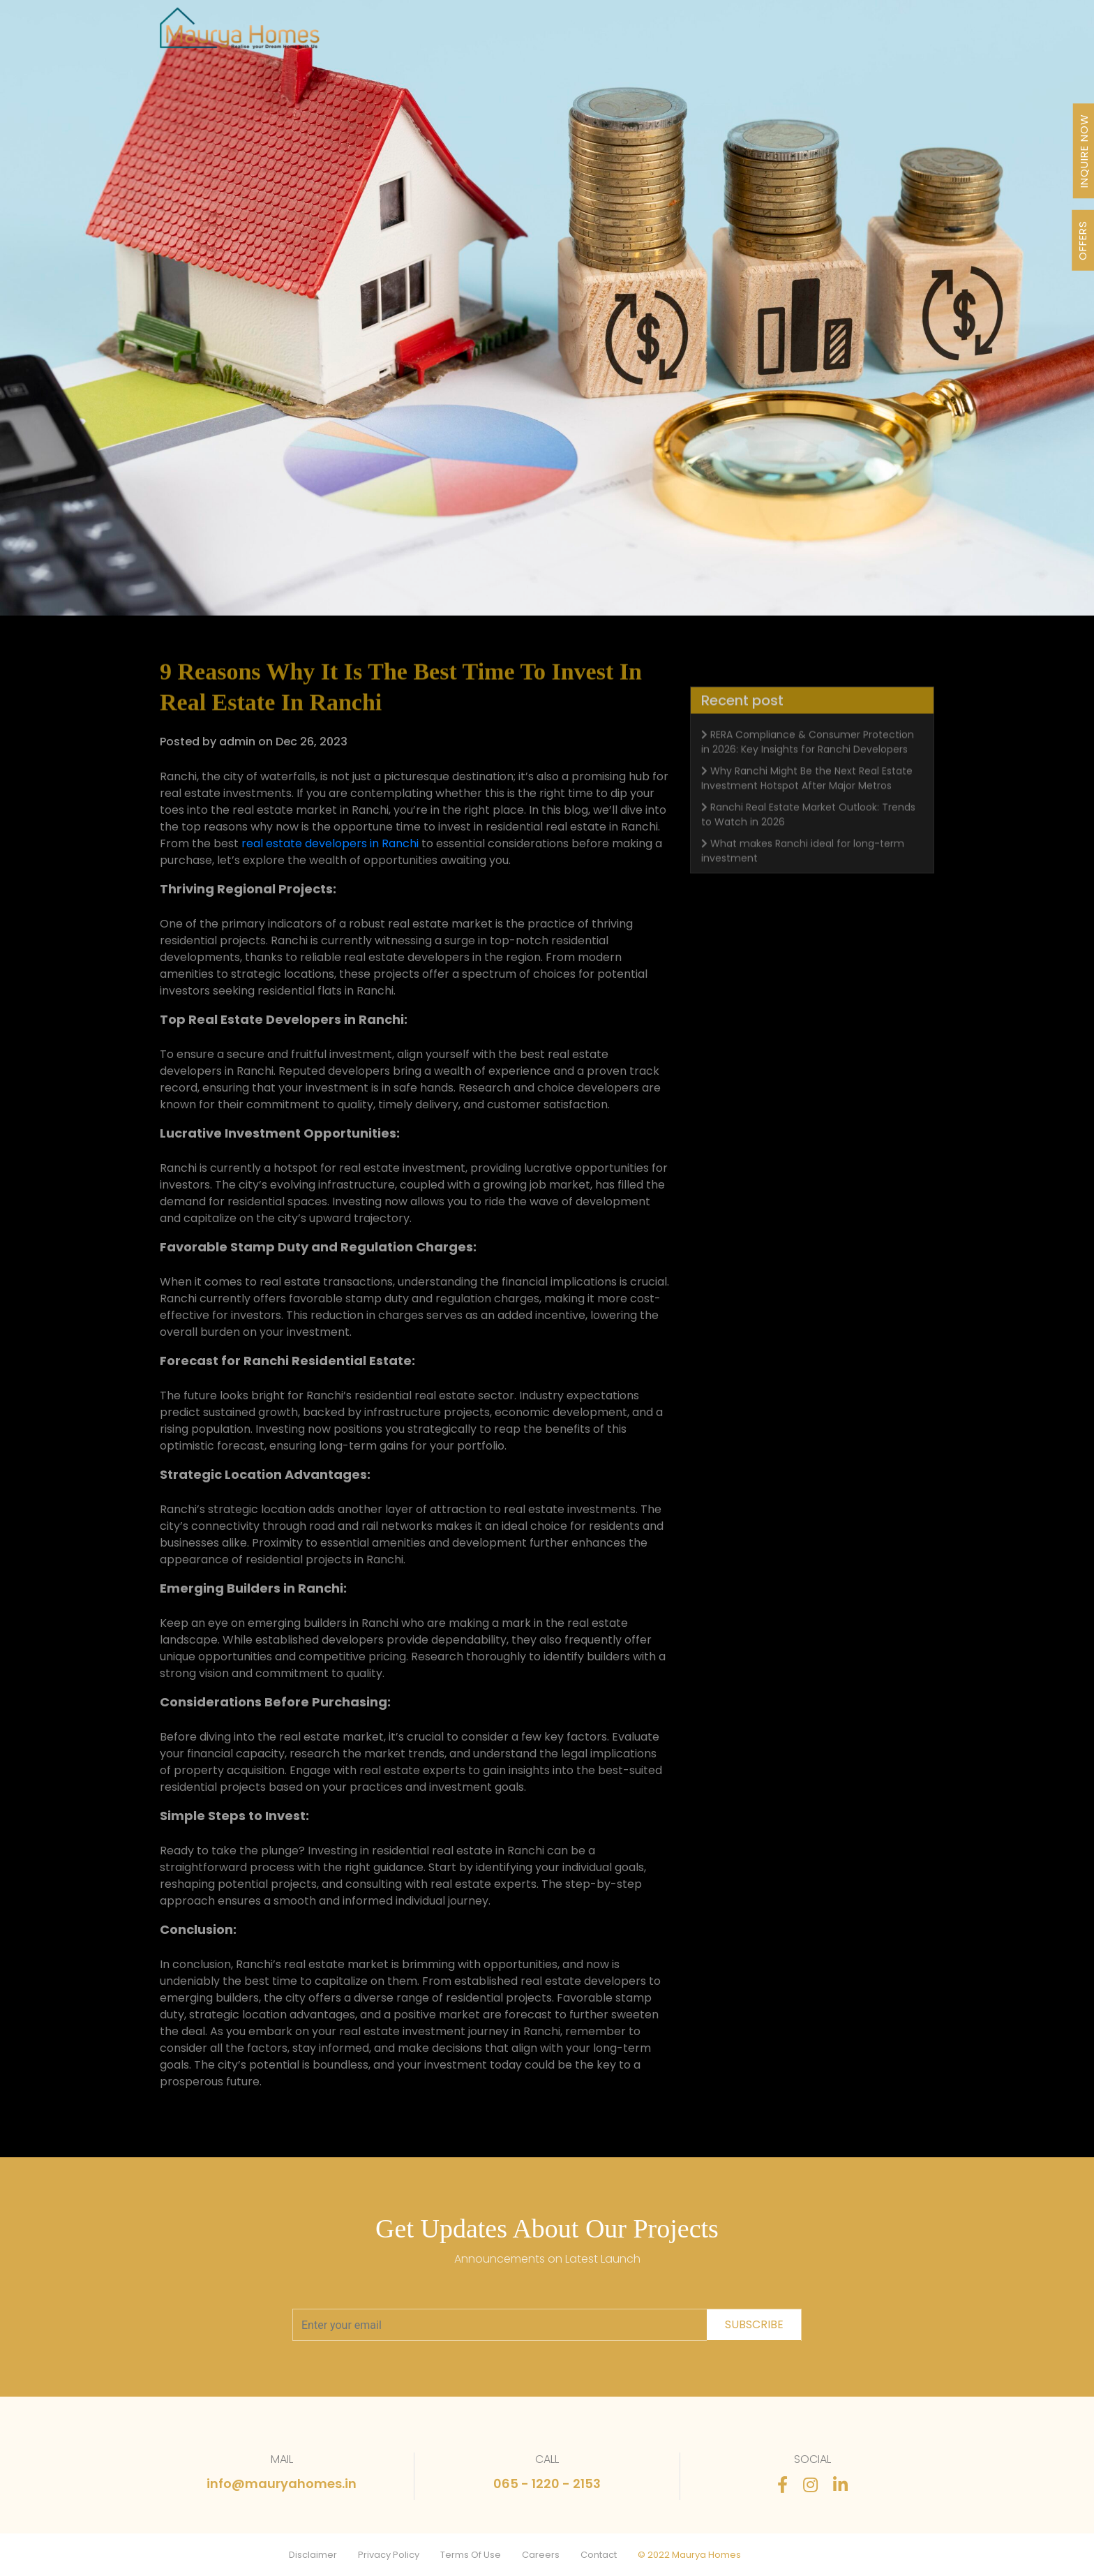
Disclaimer (313, 2554)
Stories (764, 36)
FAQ (812, 36)
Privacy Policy (388, 2554)
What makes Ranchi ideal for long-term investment (802, 877)
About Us (563, 36)
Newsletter (697, 36)
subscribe (754, 2324)
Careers (541, 2554)
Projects (409, 36)
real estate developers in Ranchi (330, 843)
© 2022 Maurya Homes (689, 2554)
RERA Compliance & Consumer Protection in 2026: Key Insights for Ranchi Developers (807, 768)
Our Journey (484, 36)
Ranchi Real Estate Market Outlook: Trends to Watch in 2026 (808, 840)
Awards (627, 36)
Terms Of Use (470, 2554)
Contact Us (872, 36)
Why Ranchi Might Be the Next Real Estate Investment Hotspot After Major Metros (807, 804)
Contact (598, 2554)
